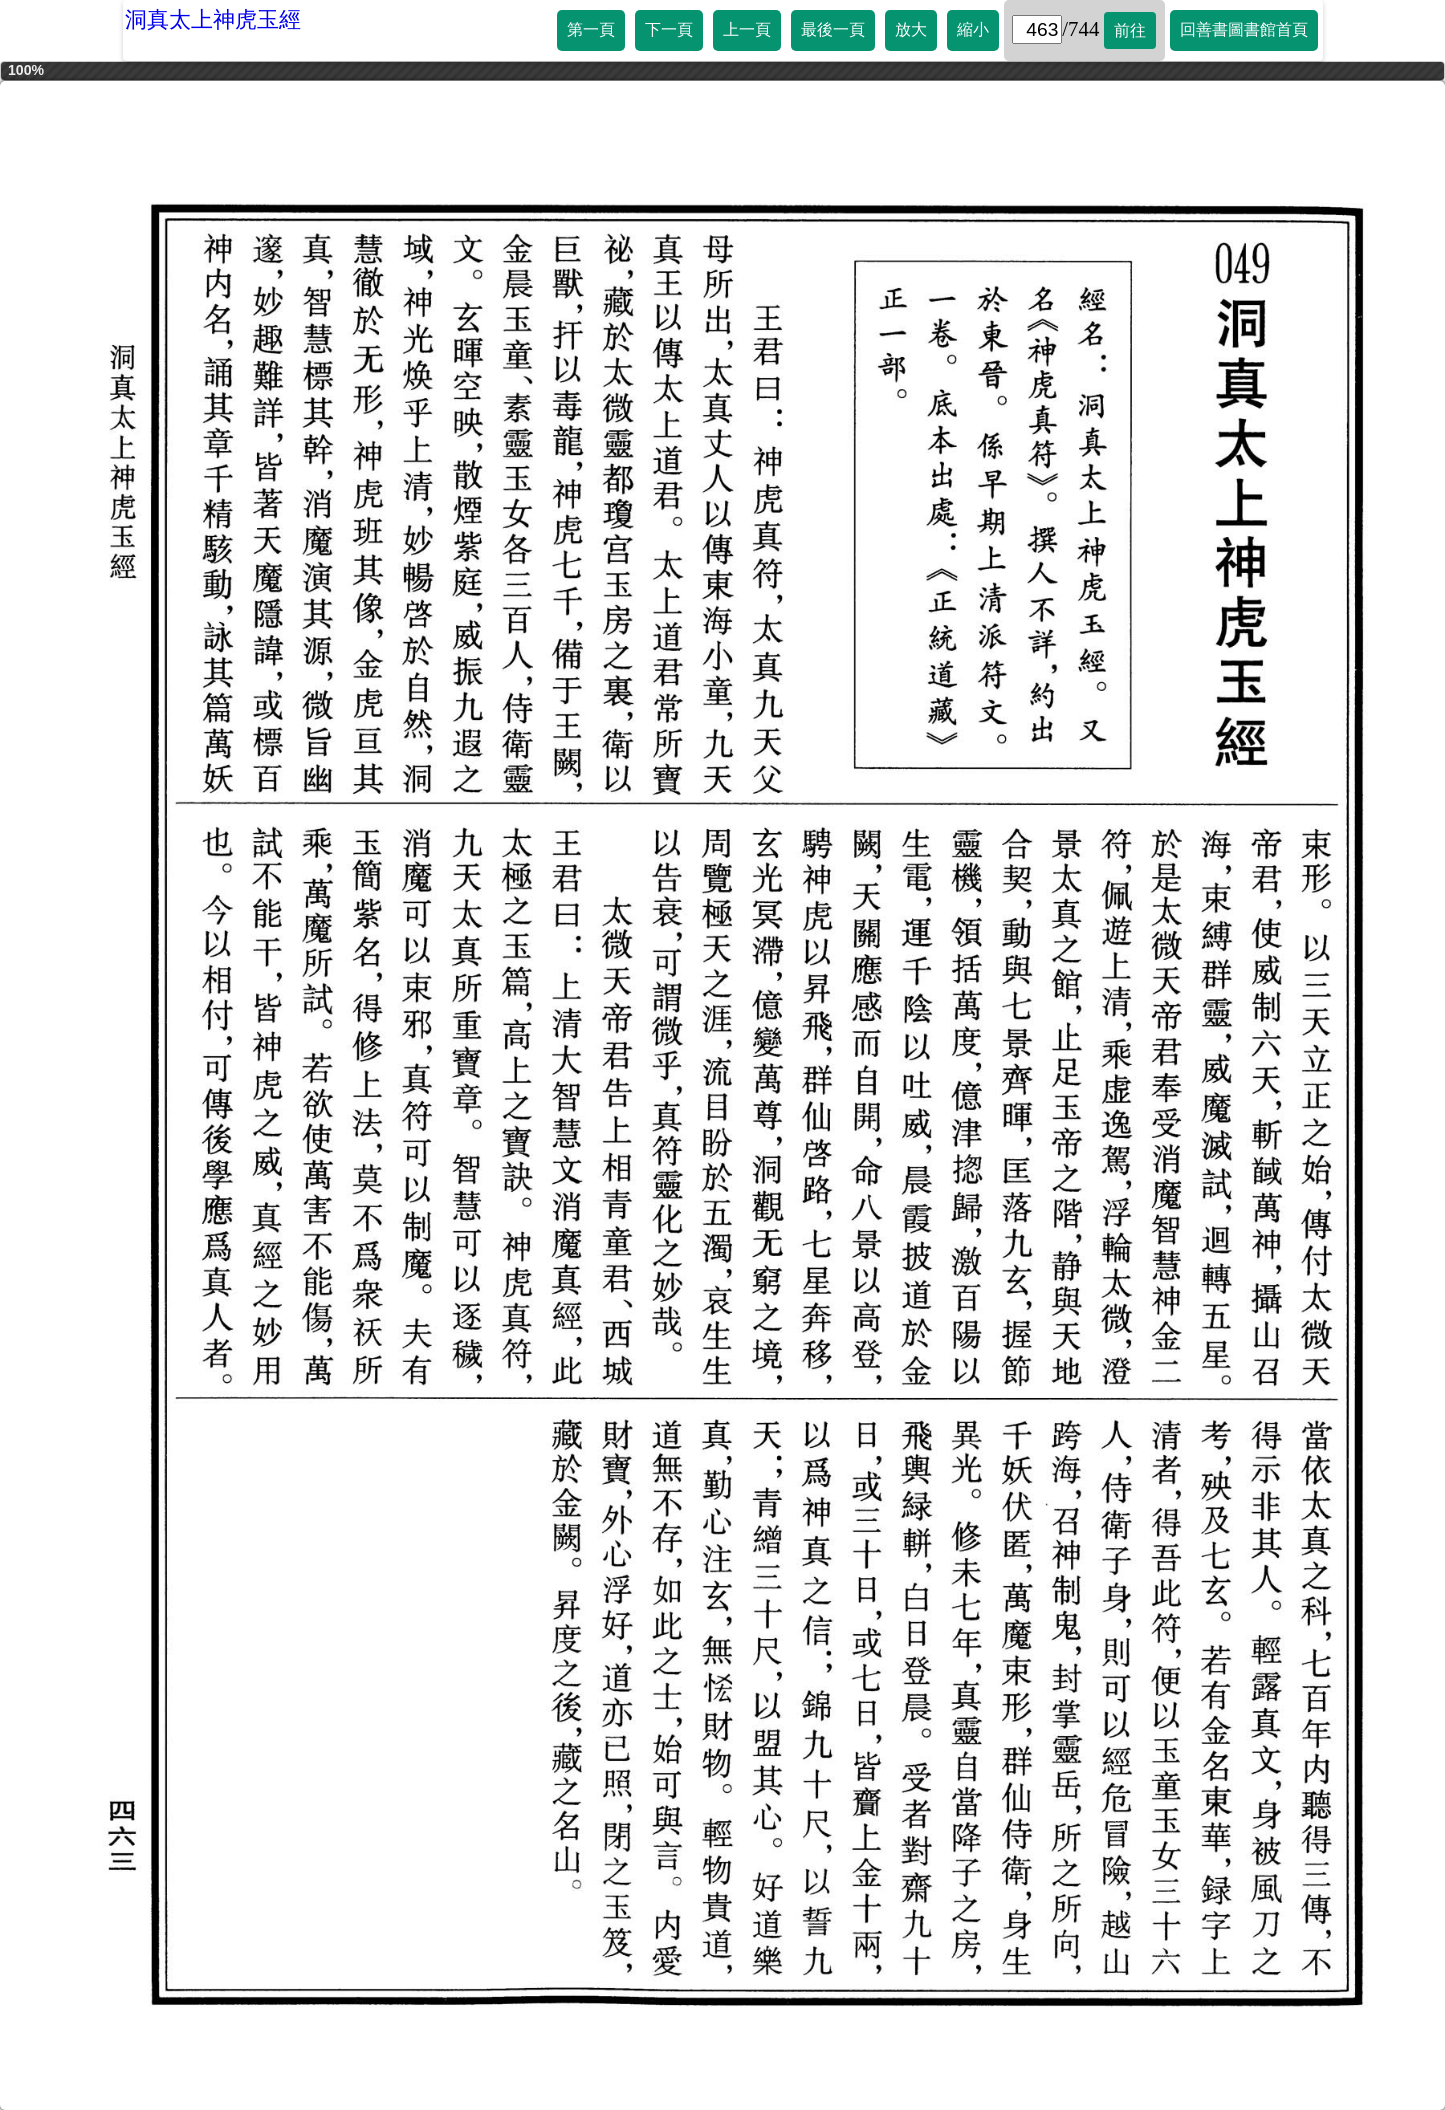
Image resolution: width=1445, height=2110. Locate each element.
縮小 (973, 29)
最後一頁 (833, 29)
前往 (1130, 30)
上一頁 (747, 29)
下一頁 (669, 29)
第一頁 (591, 29)
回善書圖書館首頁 (1244, 29)
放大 (911, 29)
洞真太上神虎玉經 (213, 19)
